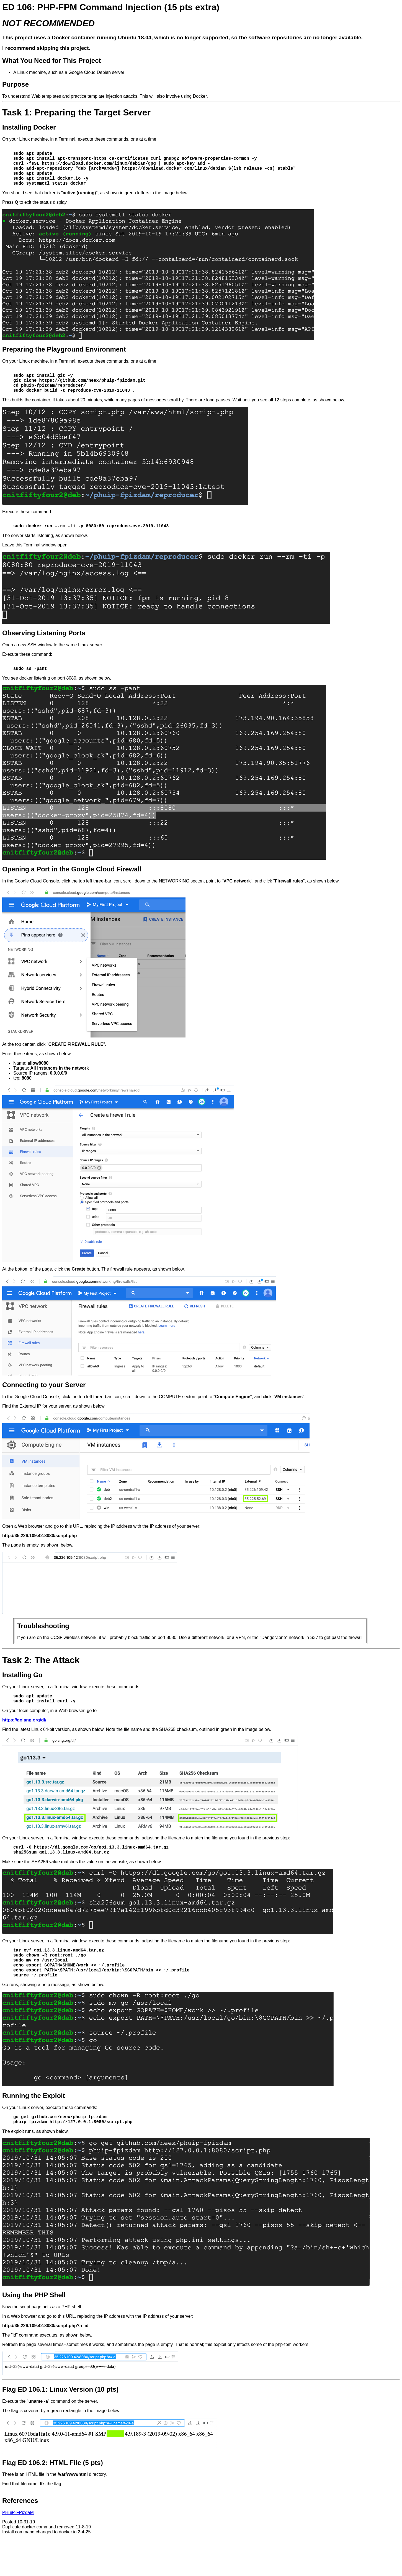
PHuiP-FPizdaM (18, 2544)
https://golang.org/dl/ (24, 1741)
